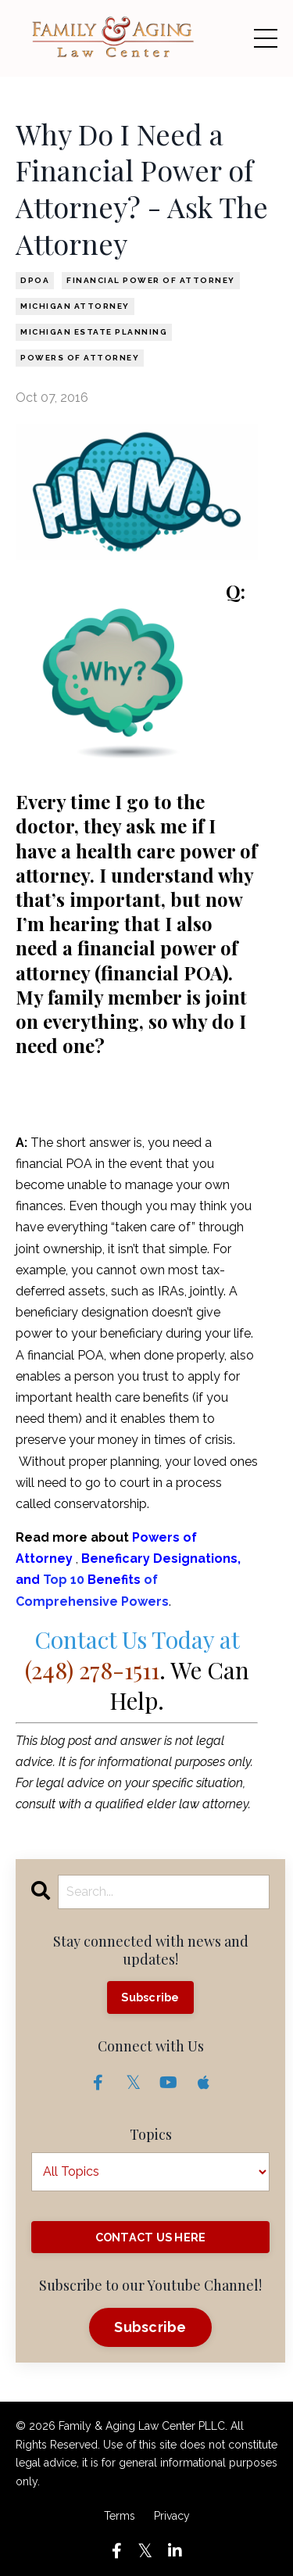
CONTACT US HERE (150, 2237)
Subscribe (150, 1997)
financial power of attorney (150, 280)
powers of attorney (79, 357)
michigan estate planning (93, 332)
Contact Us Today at (132, 1655)
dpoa (34, 280)
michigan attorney (75, 306)
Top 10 (65, 1579)
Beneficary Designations (159, 1558)
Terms (119, 2516)
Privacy (172, 2516)
